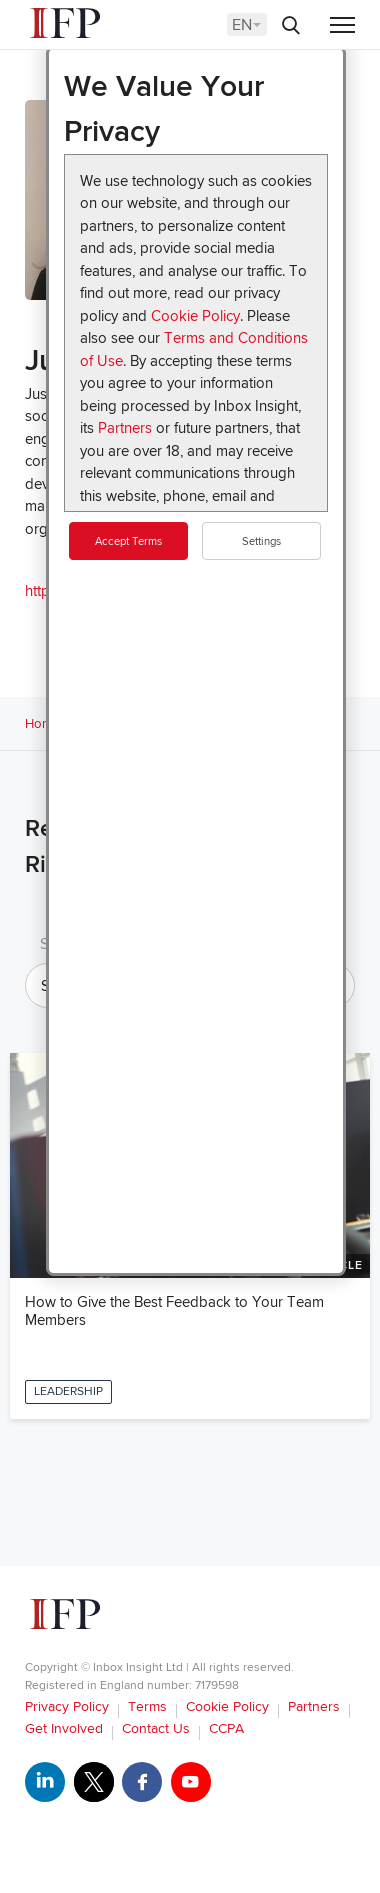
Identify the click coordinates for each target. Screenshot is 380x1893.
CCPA (226, 1728)
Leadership (68, 1391)
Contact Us (156, 1728)
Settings (261, 541)
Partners (125, 428)
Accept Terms (128, 541)
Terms (147, 1706)
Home (42, 724)
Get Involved (64, 1728)
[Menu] (342, 26)
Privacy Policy (67, 1706)
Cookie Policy (195, 316)
